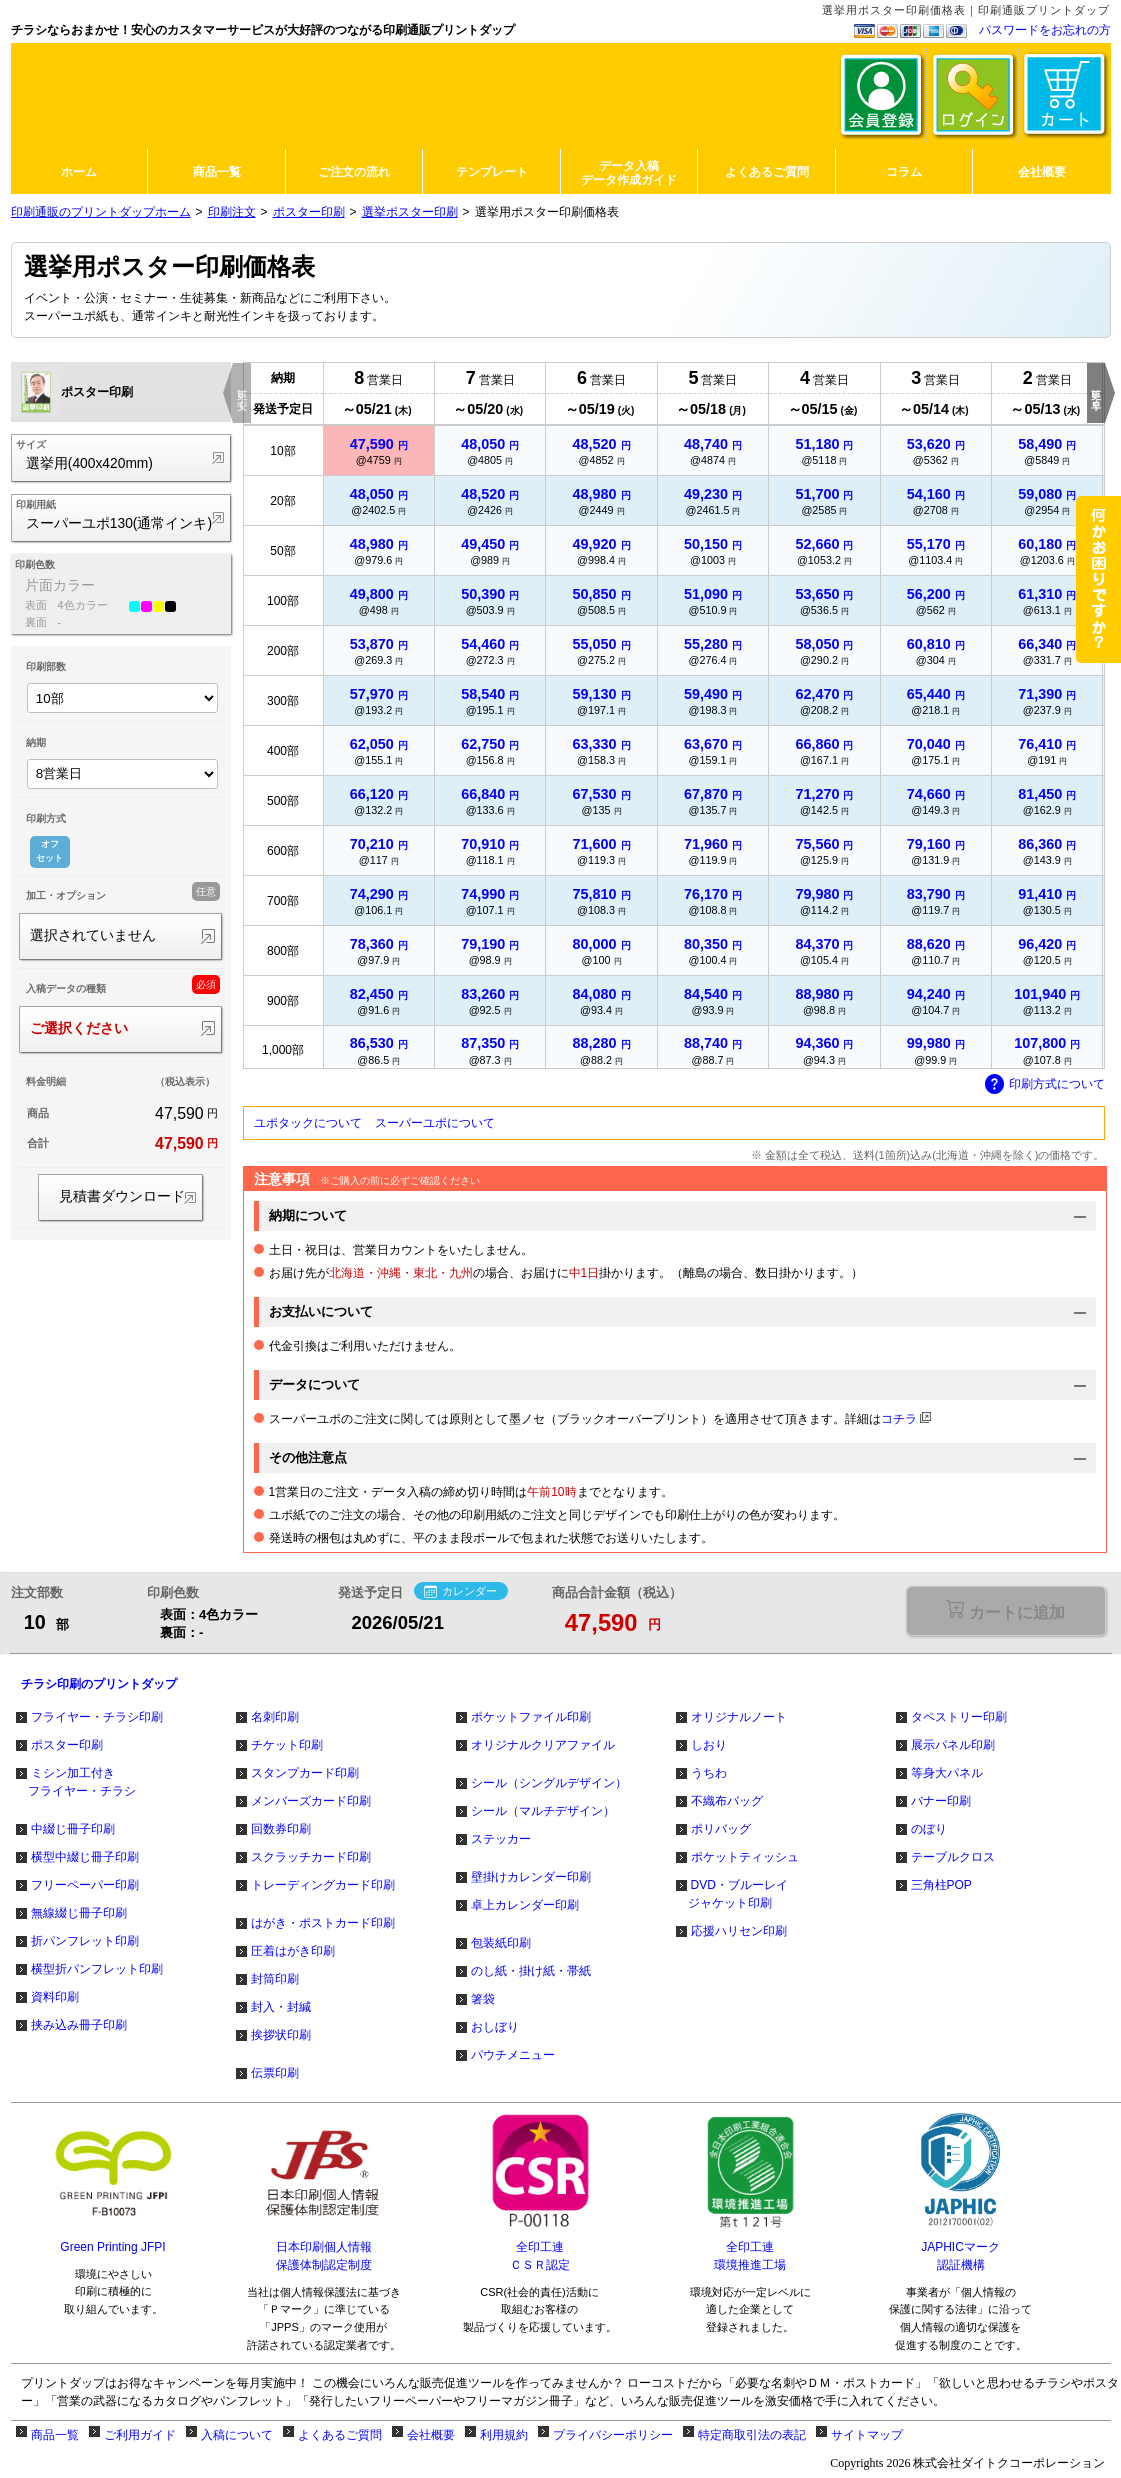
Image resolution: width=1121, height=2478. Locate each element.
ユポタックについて (308, 1123)
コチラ (899, 1419)
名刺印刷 (275, 1717)
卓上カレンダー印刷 (525, 1905)
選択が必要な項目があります (1005, 1610)
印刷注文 (232, 212)
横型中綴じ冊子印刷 (85, 1857)
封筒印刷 (275, 1979)
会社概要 (431, 2435)
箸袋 (483, 1999)
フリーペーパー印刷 (85, 1885)
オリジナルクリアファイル (543, 1745)
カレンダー (460, 1592)
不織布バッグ (727, 1801)
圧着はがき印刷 (293, 1951)
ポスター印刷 (309, 212)
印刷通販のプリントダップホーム (101, 212)
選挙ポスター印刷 (410, 212)
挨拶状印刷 (281, 2035)
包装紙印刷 (501, 1943)
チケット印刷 (287, 1745)
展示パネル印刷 (953, 1745)
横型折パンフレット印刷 (97, 1969)
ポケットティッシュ (745, 1857)
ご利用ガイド (140, 2435)
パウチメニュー (513, 2055)
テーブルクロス (953, 1857)
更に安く (242, 393)
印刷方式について (1045, 1085)
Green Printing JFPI (112, 2247)
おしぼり (495, 2027)
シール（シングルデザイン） (549, 1783)
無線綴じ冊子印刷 (79, 1913)
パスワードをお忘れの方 (1045, 30)
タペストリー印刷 (959, 1717)
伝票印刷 (275, 2073)
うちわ (709, 1773)
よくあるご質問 (340, 2435)
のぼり (929, 1829)
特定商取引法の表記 (752, 2435)
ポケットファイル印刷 (531, 1717)
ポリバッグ (721, 1829)
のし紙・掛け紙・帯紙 (531, 1971)
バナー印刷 (941, 1801)
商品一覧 (55, 2435)
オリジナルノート (739, 1717)
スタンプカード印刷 (305, 1773)
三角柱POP (941, 1885)
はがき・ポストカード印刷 (323, 1923)
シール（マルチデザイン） (543, 1811)
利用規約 (504, 2435)
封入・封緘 (281, 2007)
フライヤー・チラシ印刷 (97, 1717)
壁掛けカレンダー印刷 (531, 1877)
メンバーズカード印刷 (311, 1801)
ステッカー (501, 1839)
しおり (709, 1745)
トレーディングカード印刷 (323, 1885)
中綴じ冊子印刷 (73, 1829)
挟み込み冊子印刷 (79, 2025)
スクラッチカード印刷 (311, 1857)
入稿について (237, 2435)
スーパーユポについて (435, 1123)
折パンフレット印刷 (85, 1941)
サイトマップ (867, 2435)
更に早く (1096, 393)
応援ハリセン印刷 (739, 1931)
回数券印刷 (281, 1829)
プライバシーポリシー (613, 2435)
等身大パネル (947, 1773)
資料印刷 (55, 1997)
